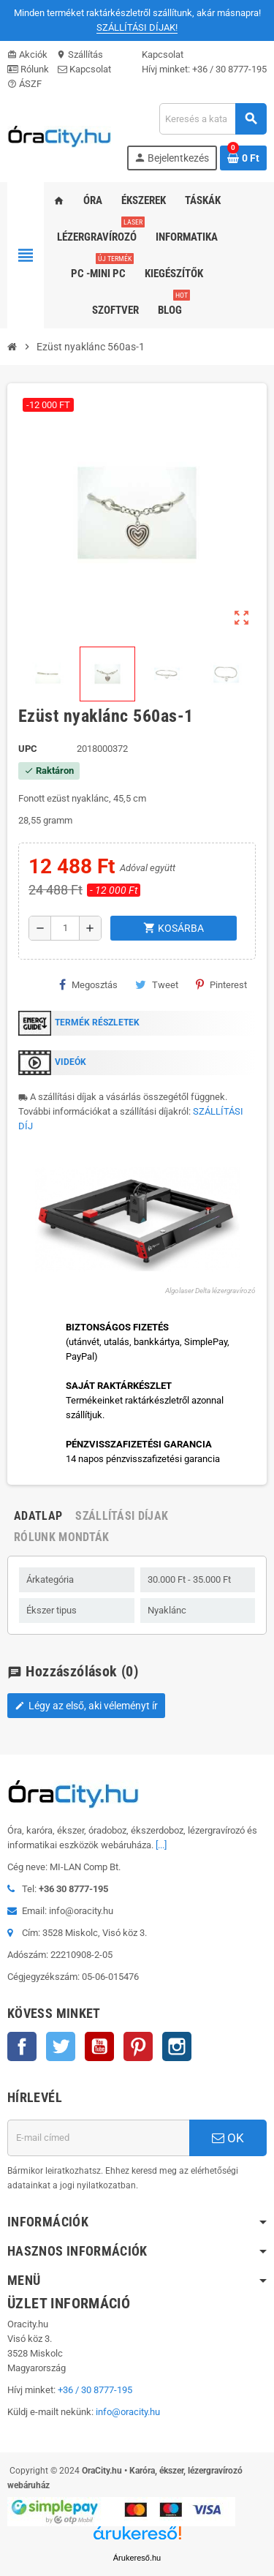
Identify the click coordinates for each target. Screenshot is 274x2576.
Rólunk (28, 69)
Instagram (176, 2046)
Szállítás (79, 54)
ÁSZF (24, 83)
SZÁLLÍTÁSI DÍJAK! (137, 27)
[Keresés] (212, 119)
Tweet (156, 984)
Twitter (60, 2046)
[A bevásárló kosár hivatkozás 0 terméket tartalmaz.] (243, 158)
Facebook (22, 2046)
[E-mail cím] (98, 2138)
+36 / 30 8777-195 (229, 69)
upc (27, 748)
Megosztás (88, 984)
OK (228, 2138)
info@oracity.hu (128, 2411)
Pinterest (221, 984)
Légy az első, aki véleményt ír (86, 1705)
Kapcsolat (84, 69)
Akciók (27, 54)
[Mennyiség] (65, 928)
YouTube (99, 2046)
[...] (161, 1844)
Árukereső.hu (137, 2557)
